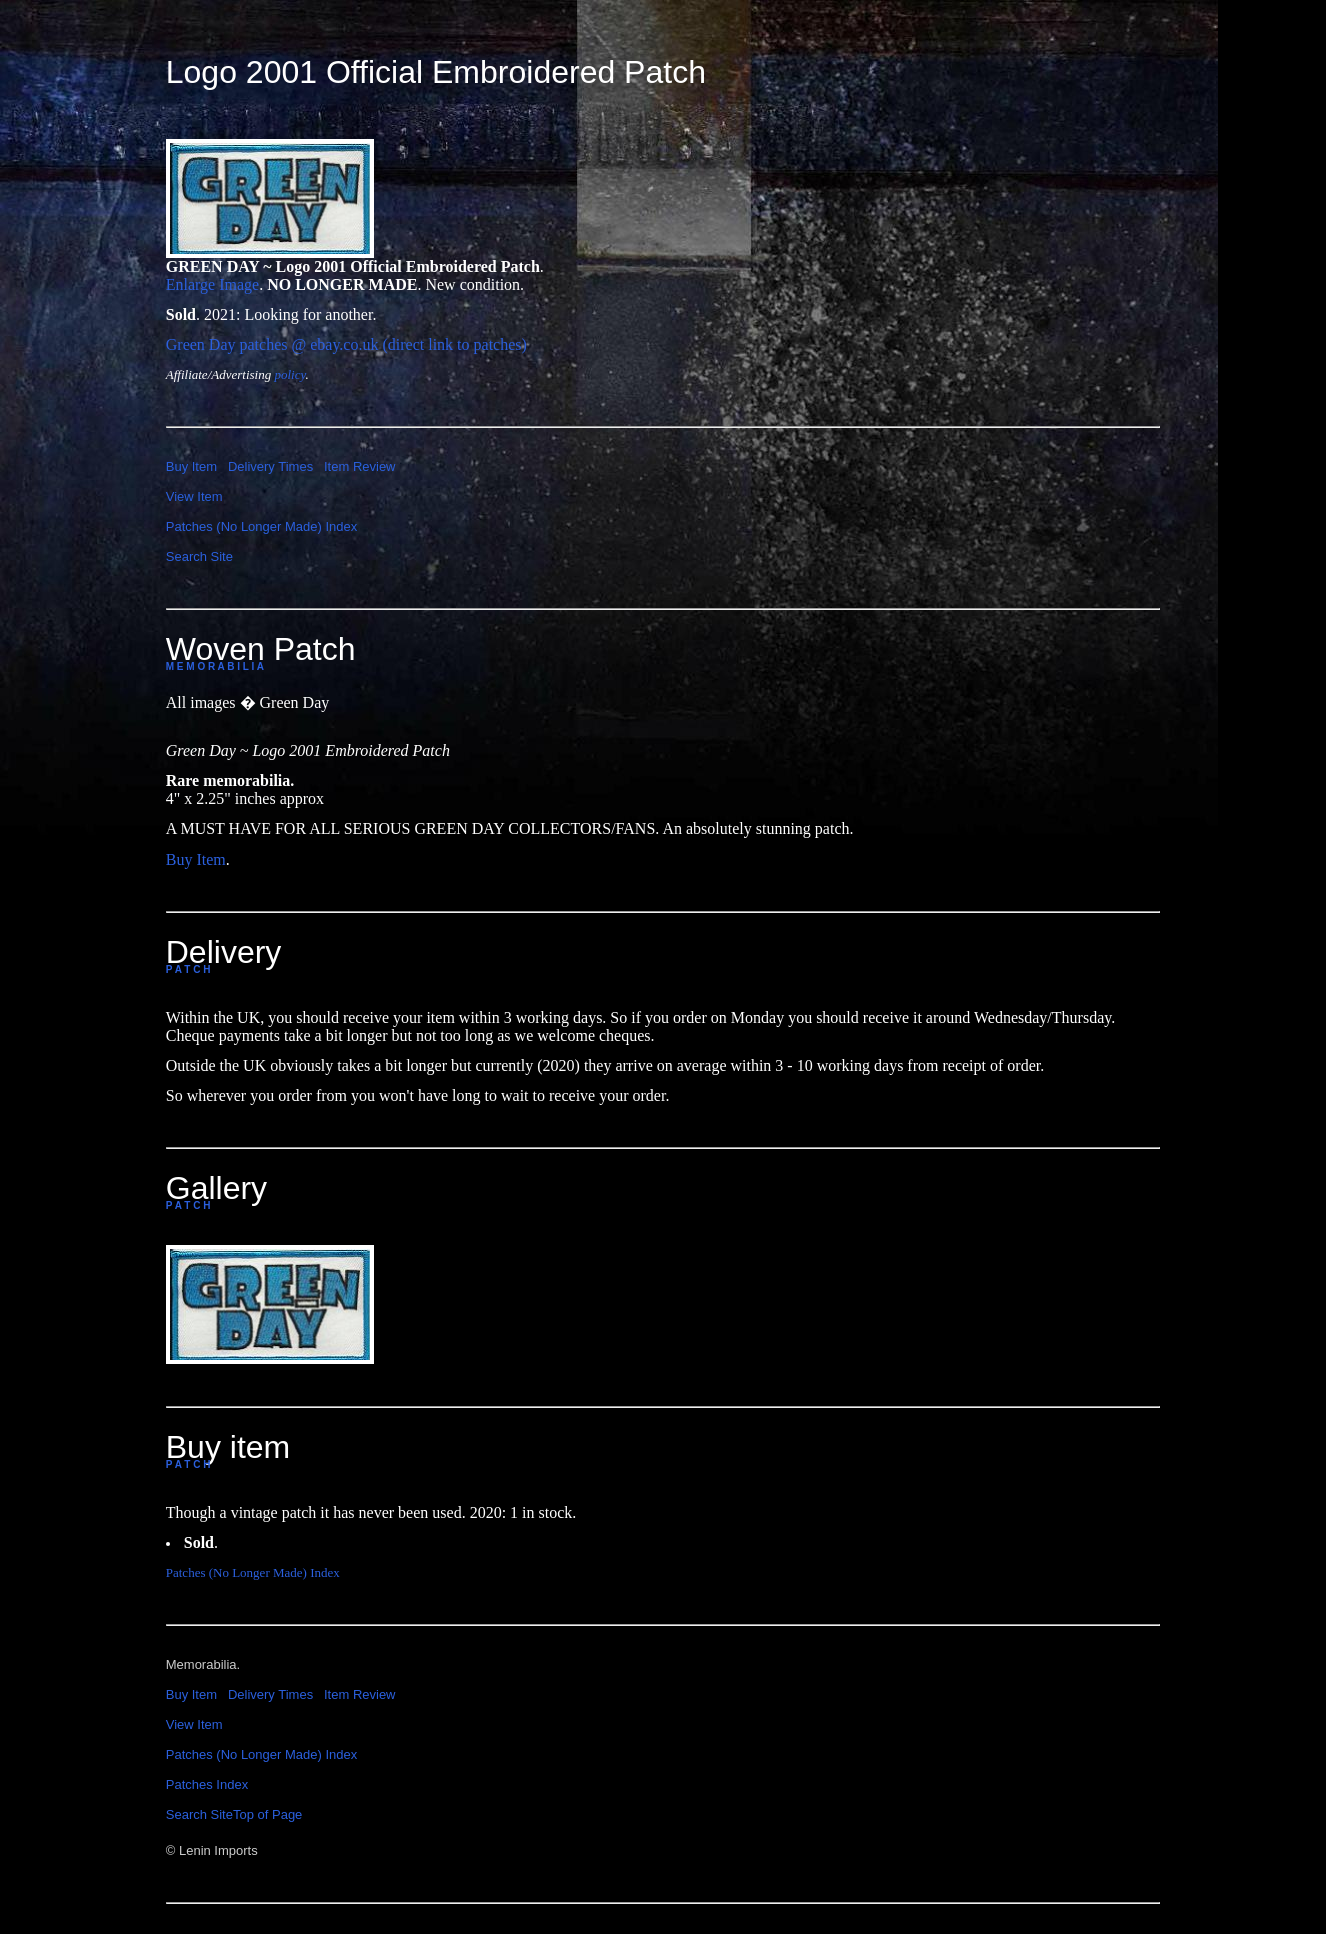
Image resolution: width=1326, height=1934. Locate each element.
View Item (194, 496)
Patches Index (207, 1784)
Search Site (199, 556)
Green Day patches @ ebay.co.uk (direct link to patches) (346, 344)
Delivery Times (270, 466)
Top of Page (267, 1814)
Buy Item (191, 466)
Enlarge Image (212, 284)
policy (289, 374)
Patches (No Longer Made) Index (262, 526)
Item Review (360, 466)
